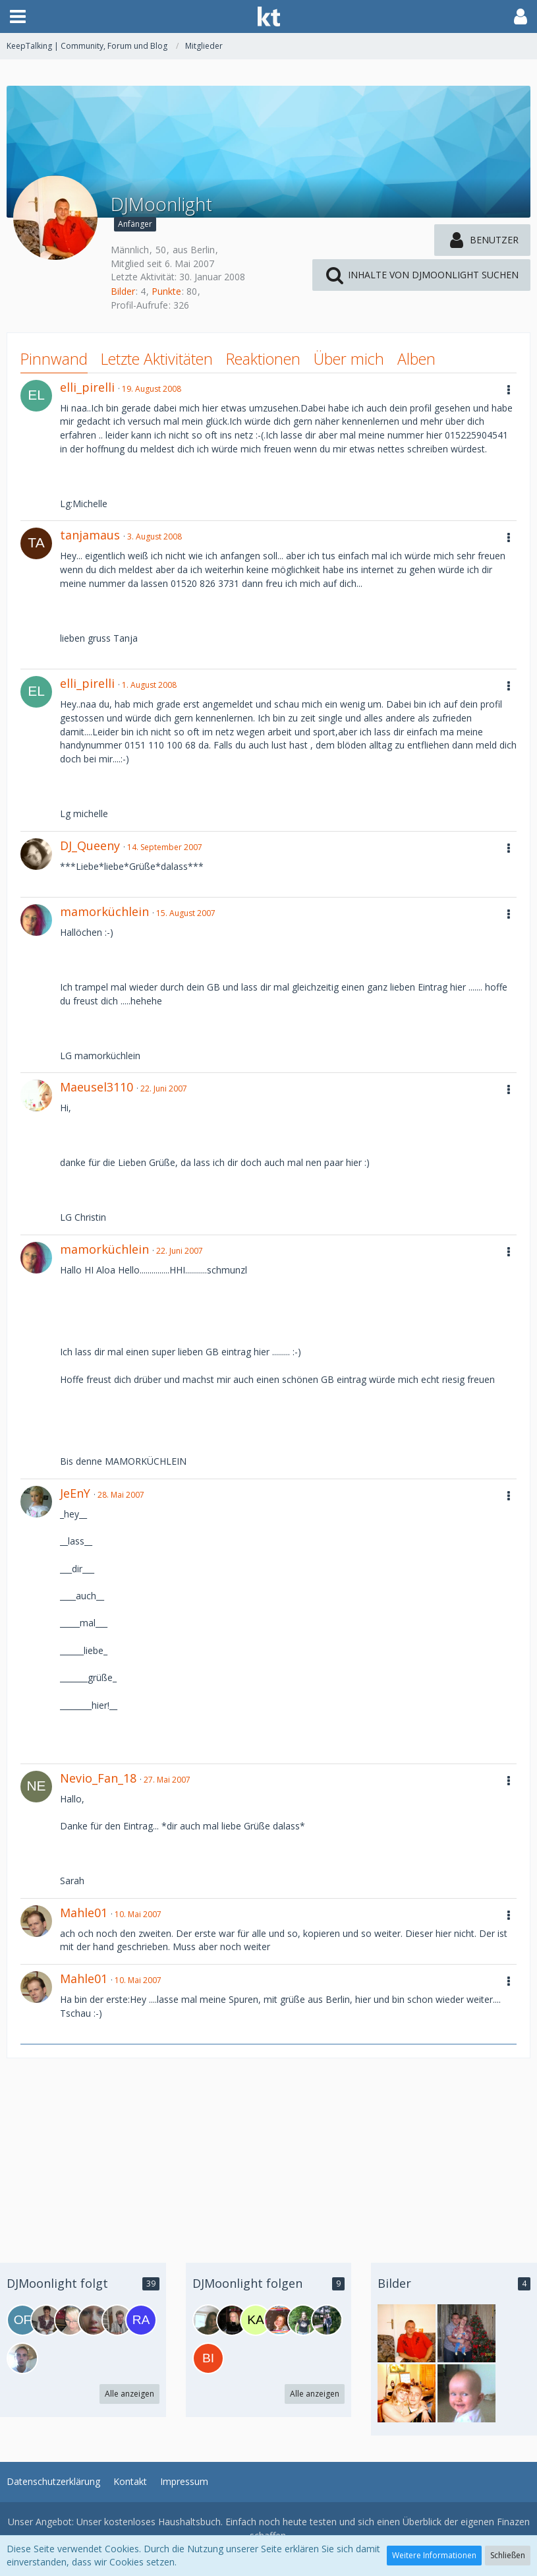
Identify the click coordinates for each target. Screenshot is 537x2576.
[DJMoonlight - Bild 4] (466, 2333)
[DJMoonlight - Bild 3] (407, 2393)
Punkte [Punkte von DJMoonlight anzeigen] (166, 291)
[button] (18, 16)
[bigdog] (208, 2358)
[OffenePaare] (22, 2320)
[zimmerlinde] (232, 2320)
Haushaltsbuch (189, 2521)
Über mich (349, 358)
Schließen (507, 2555)
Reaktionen (263, 358)
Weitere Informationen (434, 2555)
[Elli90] (93, 2320)
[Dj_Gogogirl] (279, 2320)
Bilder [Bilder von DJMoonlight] (123, 291)
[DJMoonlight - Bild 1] (407, 2333)
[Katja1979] (255, 2320)
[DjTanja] (327, 2320)
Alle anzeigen (129, 2393)
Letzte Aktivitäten (157, 358)
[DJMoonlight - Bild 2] (466, 2393)
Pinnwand (54, 358)
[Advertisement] (268, 2150)
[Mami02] (46, 2320)
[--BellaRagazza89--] (70, 2320)
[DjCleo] (208, 2320)
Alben (416, 358)
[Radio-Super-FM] (141, 2320)
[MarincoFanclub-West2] (303, 2320)
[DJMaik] (117, 2320)
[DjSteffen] (22, 2358)
